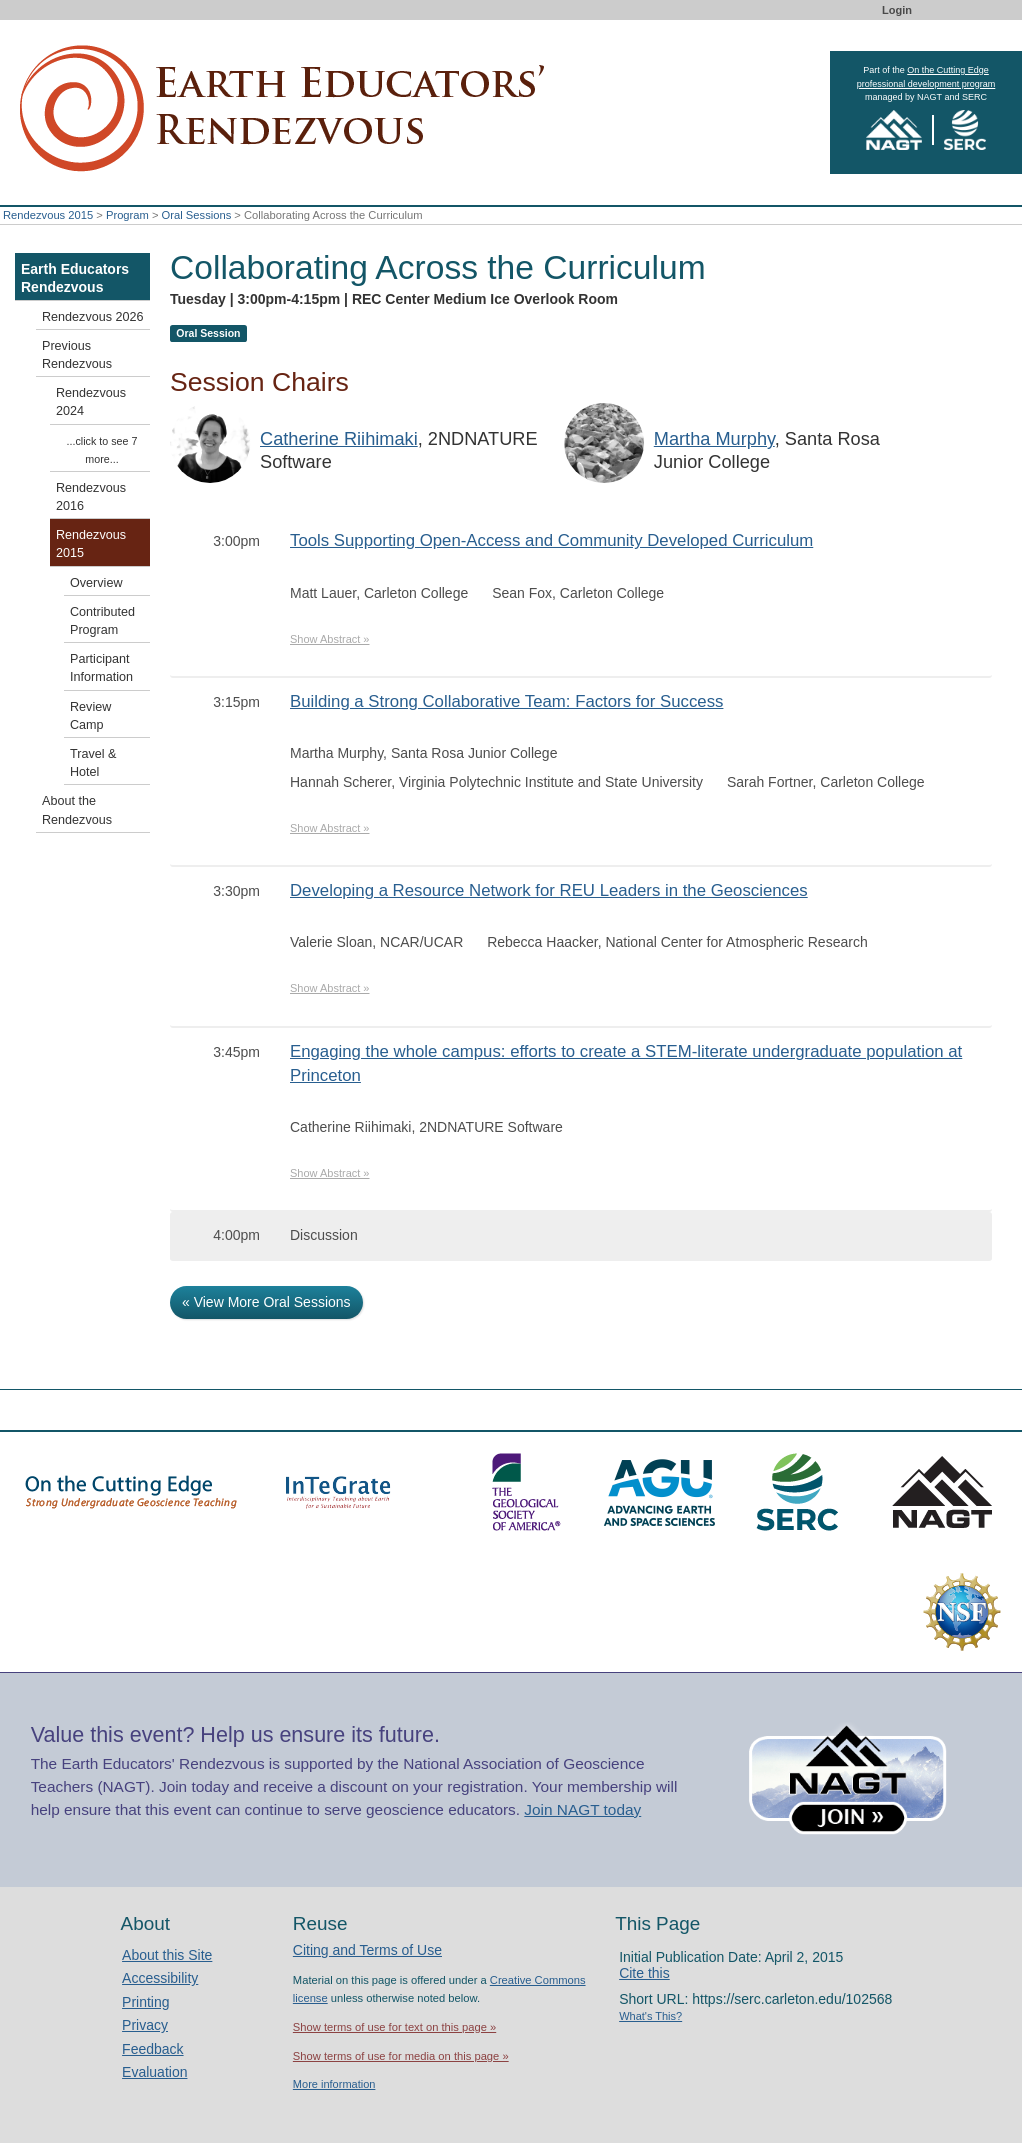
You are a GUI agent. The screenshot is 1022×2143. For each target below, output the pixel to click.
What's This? (650, 2016)
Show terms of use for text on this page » (394, 2027)
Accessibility (160, 1978)
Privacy (145, 2025)
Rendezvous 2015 (48, 215)
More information (334, 2084)
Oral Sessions (197, 215)
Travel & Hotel (93, 763)
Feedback (152, 2049)
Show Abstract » (330, 639)
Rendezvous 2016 (91, 497)
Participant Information (101, 668)
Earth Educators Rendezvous (75, 278)
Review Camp (90, 716)
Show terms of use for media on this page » (401, 2056)
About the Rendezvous (77, 810)
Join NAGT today (582, 1809)
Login (897, 10)
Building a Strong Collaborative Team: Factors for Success (506, 701)
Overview (96, 583)
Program (127, 215)
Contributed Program (102, 621)
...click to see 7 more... (102, 450)
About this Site (167, 1955)
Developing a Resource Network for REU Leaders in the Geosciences (549, 890)
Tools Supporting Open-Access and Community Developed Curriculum (551, 540)
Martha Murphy (714, 439)
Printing (145, 2002)
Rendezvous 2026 (93, 317)
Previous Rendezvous (77, 355)
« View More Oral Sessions (266, 1302)
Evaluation (154, 2072)
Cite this (644, 1973)
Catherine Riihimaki (339, 439)
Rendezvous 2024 (91, 402)
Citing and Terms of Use (367, 1950)
